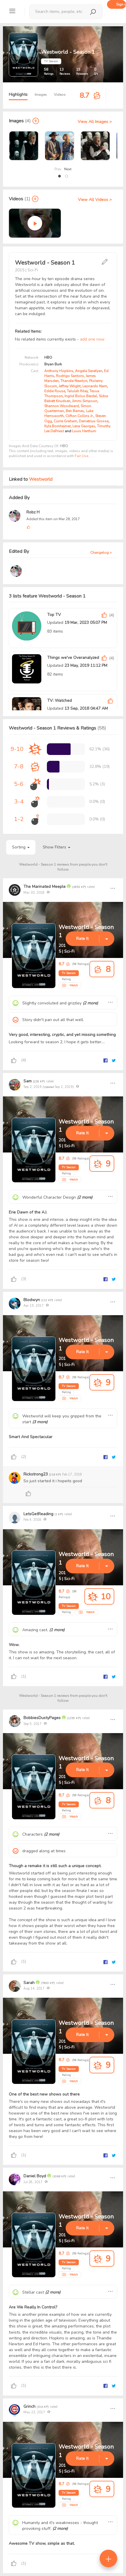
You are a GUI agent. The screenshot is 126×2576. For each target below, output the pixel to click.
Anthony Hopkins (58, 371)
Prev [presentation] (58, 169)
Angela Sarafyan (88, 371)
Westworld (40, 479)
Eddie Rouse (54, 391)
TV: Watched (59, 700)
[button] (59, 176)
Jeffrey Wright (70, 386)
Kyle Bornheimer (57, 426)
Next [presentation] (67, 169)
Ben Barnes (75, 411)
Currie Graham (65, 421)
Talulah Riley (77, 391)
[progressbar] (59, 749)
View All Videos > (95, 199)
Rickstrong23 (36, 1474)
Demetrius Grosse (93, 421)
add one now (92, 339)
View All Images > (95, 121)
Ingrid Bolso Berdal (80, 396)
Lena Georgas (83, 426)
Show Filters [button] (56, 847)
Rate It (82, 938)
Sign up (121, 4)
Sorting (21, 847)
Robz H (33, 512)
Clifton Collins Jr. (79, 416)
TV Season (69, 973)
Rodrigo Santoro (70, 376)
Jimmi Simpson (84, 401)
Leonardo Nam (94, 386)
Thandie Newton (73, 381)
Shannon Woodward (61, 406)
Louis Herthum (84, 431)
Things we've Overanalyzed (73, 657)
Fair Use (81, 456)
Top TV (54, 614)
